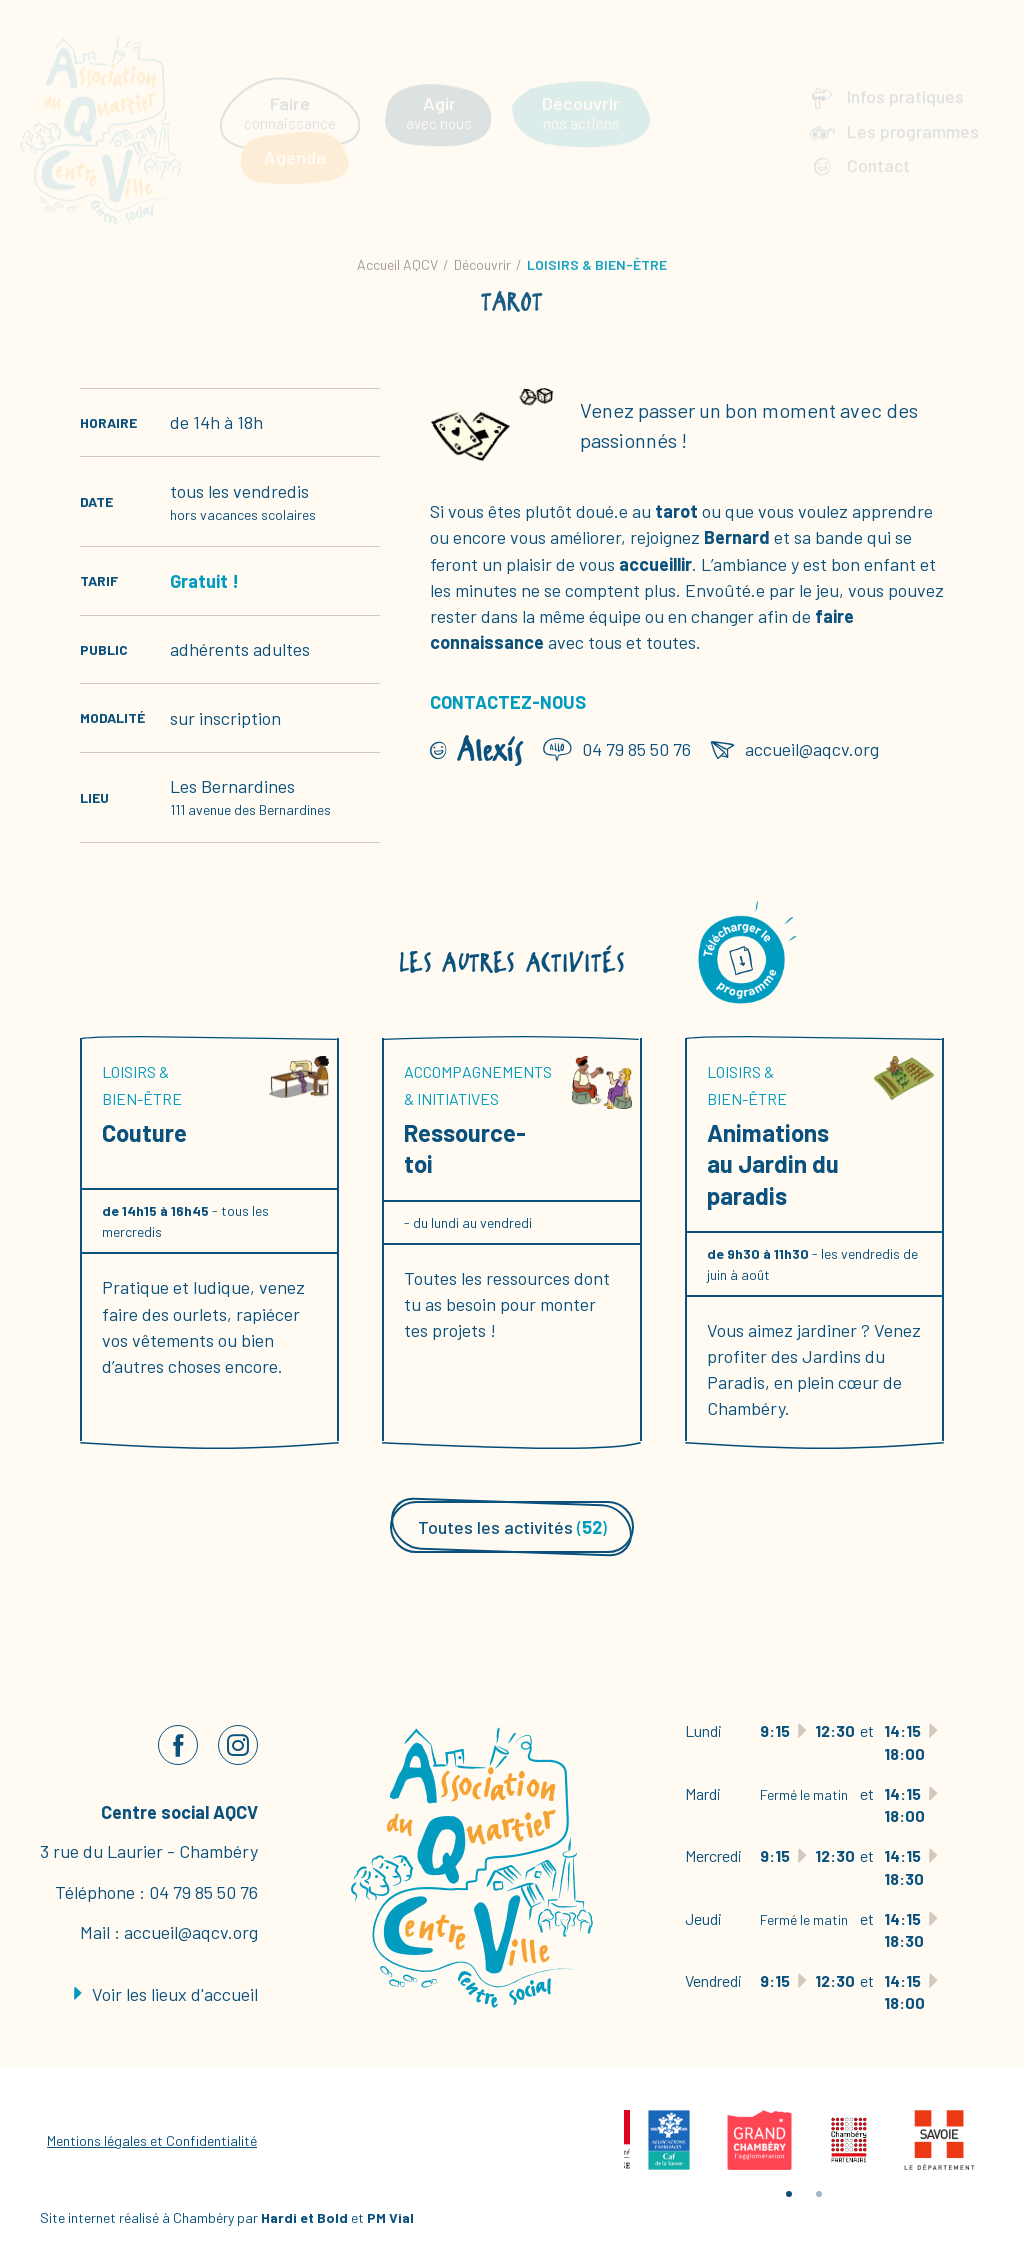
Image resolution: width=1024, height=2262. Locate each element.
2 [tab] (819, 2194)
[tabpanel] (669, 2140)
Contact (878, 148)
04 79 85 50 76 (203, 1892)
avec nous (439, 96)
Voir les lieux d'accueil (166, 1994)
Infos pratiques (905, 80)
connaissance (290, 96)
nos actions (581, 96)
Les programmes (913, 114)
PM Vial (390, 2217)
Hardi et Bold (304, 2217)
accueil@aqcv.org (191, 1932)
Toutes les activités (512, 1527)
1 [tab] (789, 2194)
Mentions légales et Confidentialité (152, 2140)
